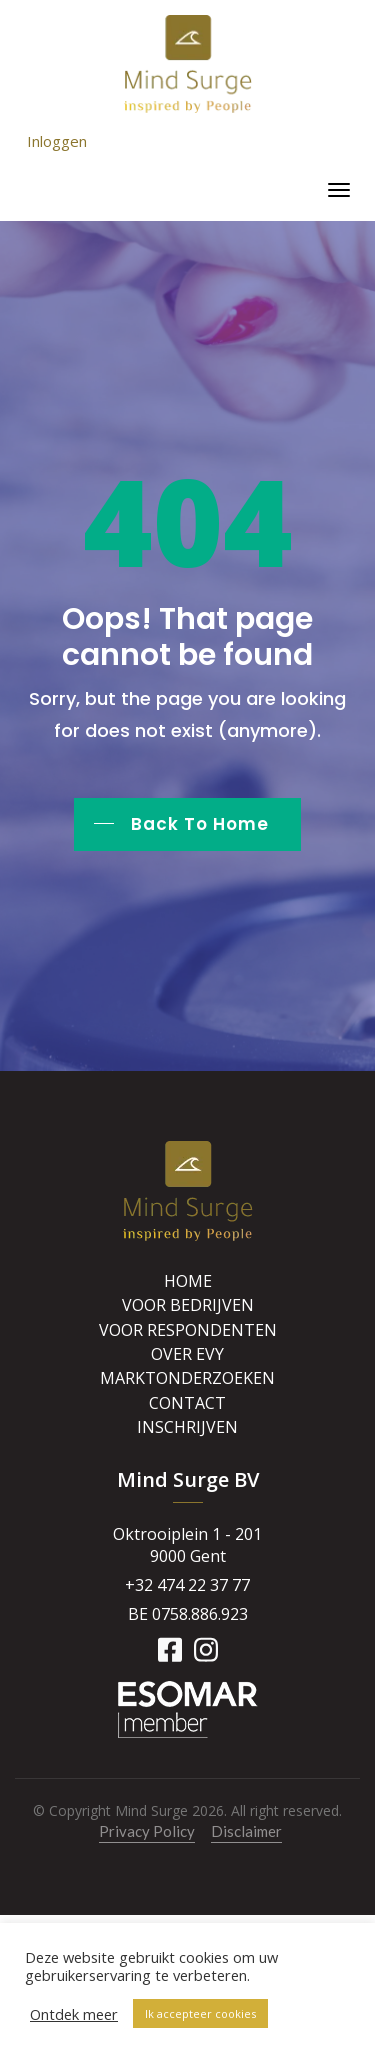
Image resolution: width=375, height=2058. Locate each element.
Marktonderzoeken (187, 1378)
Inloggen (57, 141)
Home (188, 1281)
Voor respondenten (188, 1330)
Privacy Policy (147, 1831)
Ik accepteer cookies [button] (200, 2013)
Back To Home (200, 824)
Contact (187, 1403)
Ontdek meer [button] (74, 2014)
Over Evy (187, 1354)
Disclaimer (246, 1831)
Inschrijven (187, 1427)
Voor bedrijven (188, 1305)
